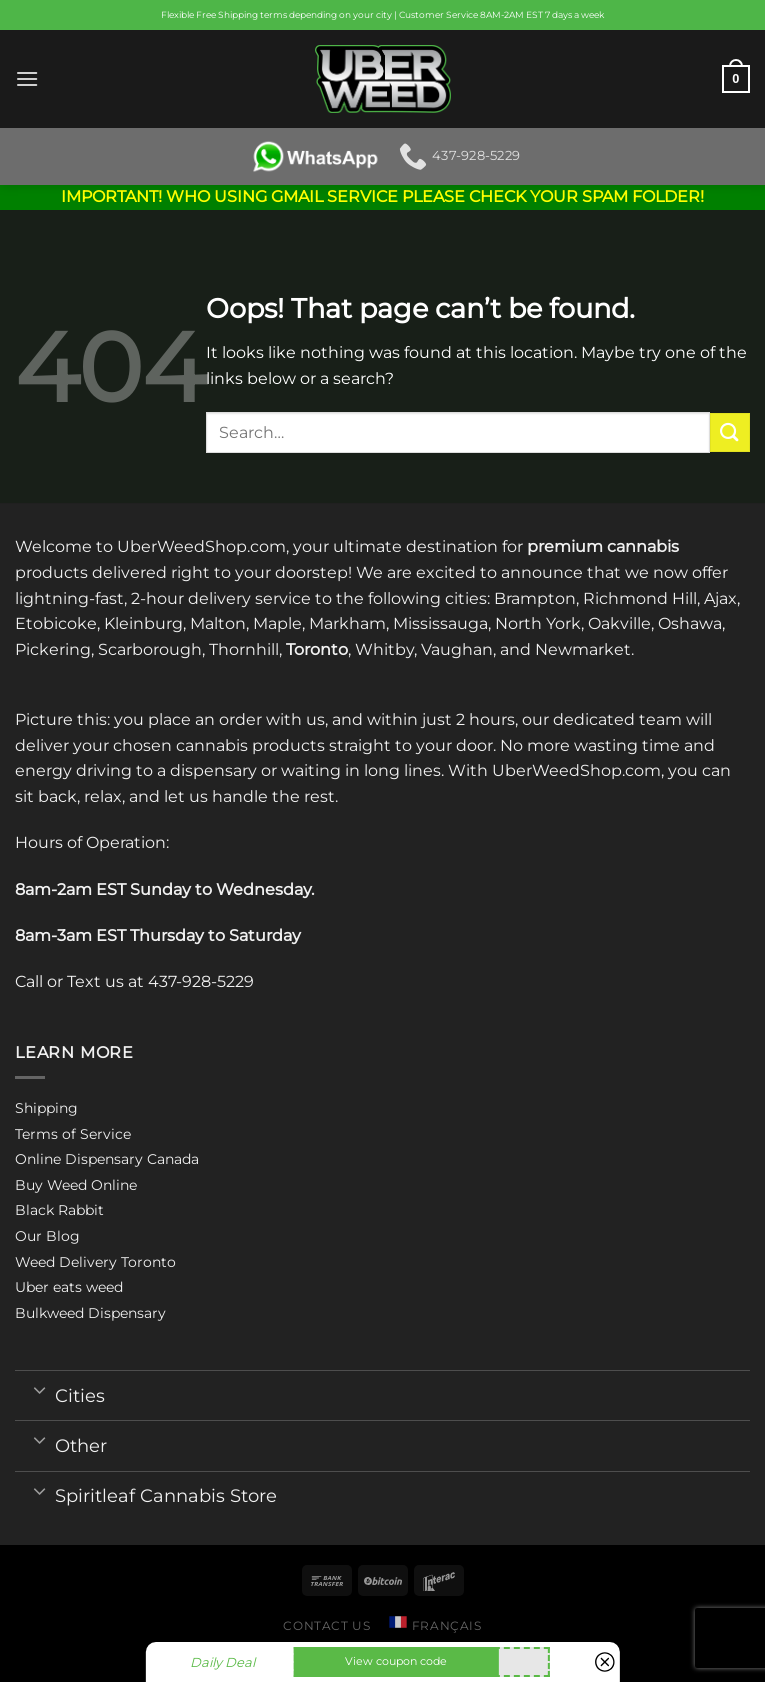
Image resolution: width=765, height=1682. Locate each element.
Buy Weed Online (76, 1185)
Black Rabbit (59, 1210)
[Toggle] (39, 1389)
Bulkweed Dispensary (90, 1313)
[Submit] (730, 432)
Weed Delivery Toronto (95, 1262)
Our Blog (47, 1236)
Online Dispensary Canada (107, 1159)
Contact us (326, 1625)
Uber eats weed (69, 1287)
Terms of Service (73, 1134)
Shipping (46, 1108)
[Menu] (27, 78)
